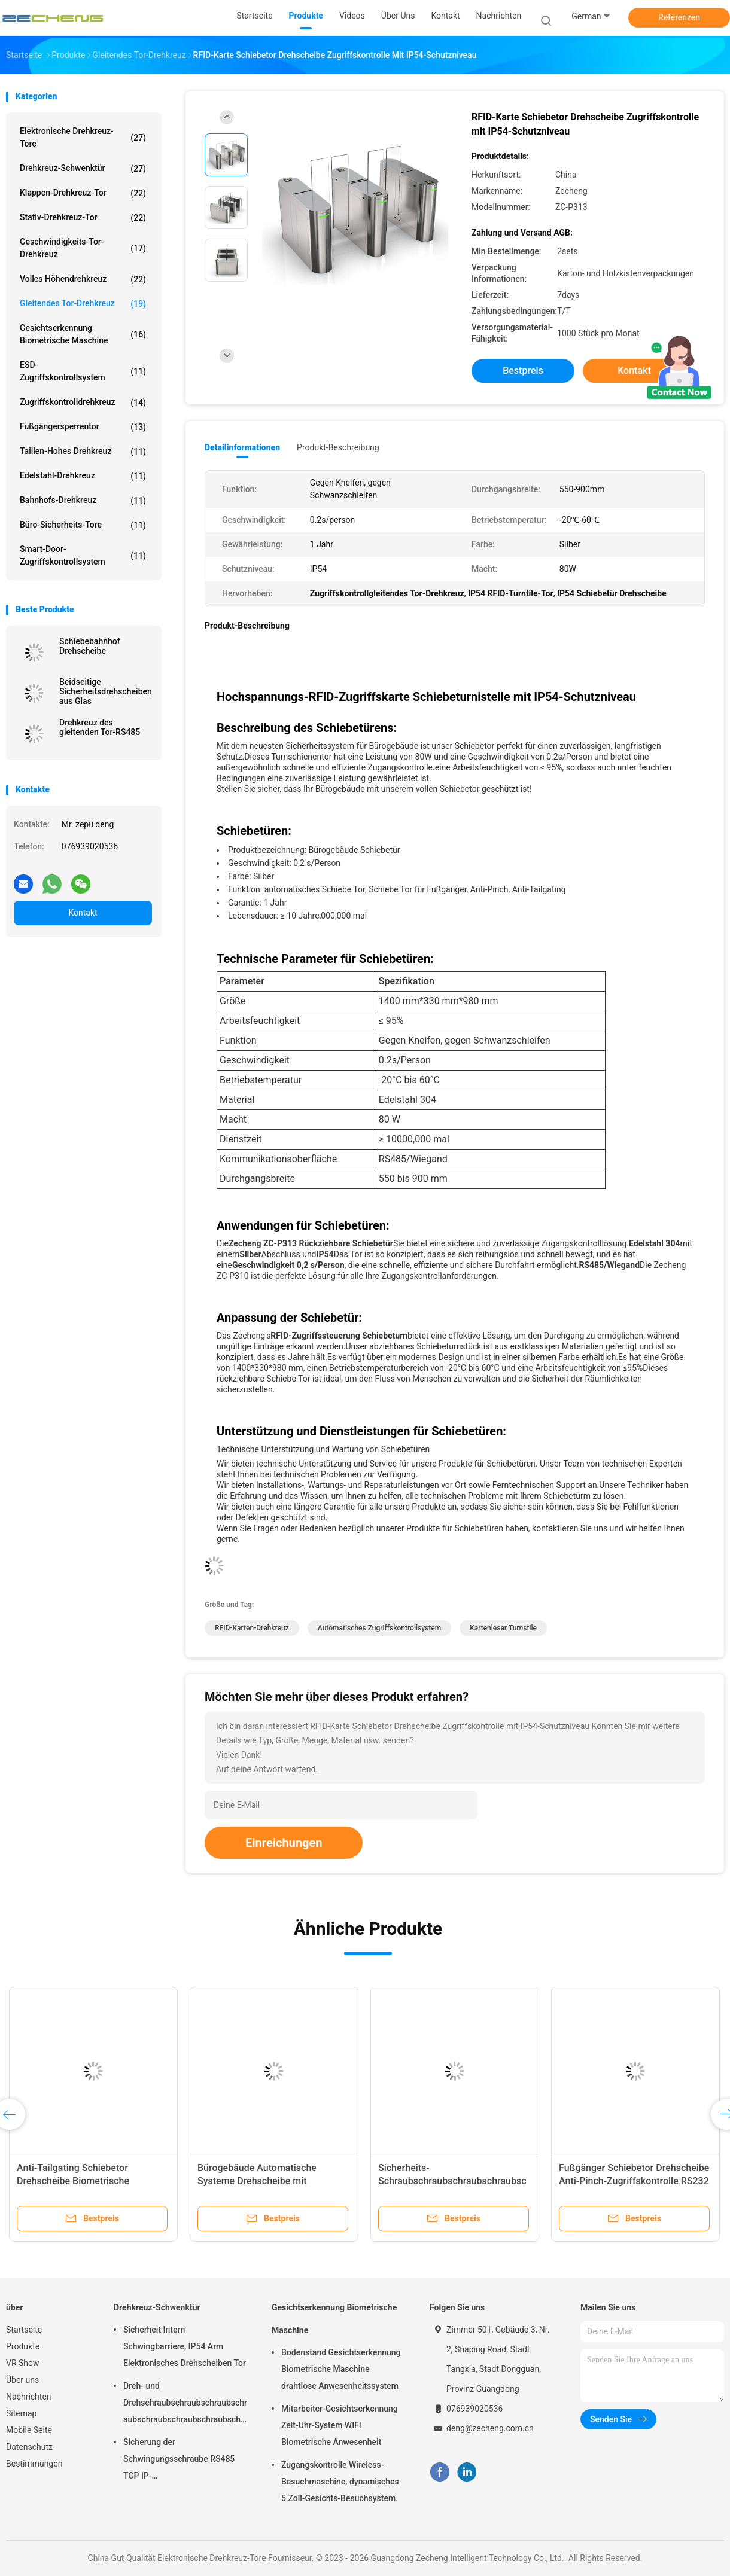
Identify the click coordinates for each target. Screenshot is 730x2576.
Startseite (24, 2329)
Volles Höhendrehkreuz (83, 279)
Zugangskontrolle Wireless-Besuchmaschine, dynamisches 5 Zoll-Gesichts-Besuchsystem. (340, 2481)
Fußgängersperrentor (83, 427)
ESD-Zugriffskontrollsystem (83, 371)
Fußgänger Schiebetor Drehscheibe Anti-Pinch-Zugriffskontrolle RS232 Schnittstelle (634, 2181)
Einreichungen (283, 1843)
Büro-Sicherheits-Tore (83, 525)
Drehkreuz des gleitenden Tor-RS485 (99, 727)
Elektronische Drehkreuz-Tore (83, 137)
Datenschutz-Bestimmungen (34, 2455)
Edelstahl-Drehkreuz (83, 476)
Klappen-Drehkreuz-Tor (83, 193)
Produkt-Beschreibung (338, 447)
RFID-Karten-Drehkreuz (252, 1628)
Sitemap (21, 2413)
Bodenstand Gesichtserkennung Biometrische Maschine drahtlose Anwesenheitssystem (341, 2369)
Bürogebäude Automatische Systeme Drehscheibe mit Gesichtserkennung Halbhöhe (260, 2181)
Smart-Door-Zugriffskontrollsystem (83, 555)
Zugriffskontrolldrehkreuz (83, 402)
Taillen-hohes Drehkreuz (83, 452)
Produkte (22, 2346)
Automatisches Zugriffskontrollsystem (379, 1628)
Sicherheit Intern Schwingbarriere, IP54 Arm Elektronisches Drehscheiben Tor (184, 2346)
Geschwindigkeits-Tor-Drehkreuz (83, 248)
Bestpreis (523, 370)
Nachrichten (28, 2396)
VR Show (22, 2363)
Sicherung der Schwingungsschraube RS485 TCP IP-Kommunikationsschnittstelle (179, 2460)
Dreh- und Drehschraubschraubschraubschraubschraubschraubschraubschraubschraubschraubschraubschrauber (185, 2404)
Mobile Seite (29, 2430)
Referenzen (679, 17)
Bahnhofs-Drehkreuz (83, 501)
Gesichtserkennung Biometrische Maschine (83, 334)
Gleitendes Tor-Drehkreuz (83, 304)
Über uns (22, 2380)
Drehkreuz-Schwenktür (83, 169)
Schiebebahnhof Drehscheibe (89, 646)
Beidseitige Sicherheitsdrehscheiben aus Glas (105, 691)
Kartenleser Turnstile (503, 1628)
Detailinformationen (242, 447)
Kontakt (82, 912)
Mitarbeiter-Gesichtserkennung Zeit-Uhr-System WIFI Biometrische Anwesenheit (339, 2425)
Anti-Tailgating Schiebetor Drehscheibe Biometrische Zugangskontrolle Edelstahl (75, 2181)
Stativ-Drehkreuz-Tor (83, 218)
